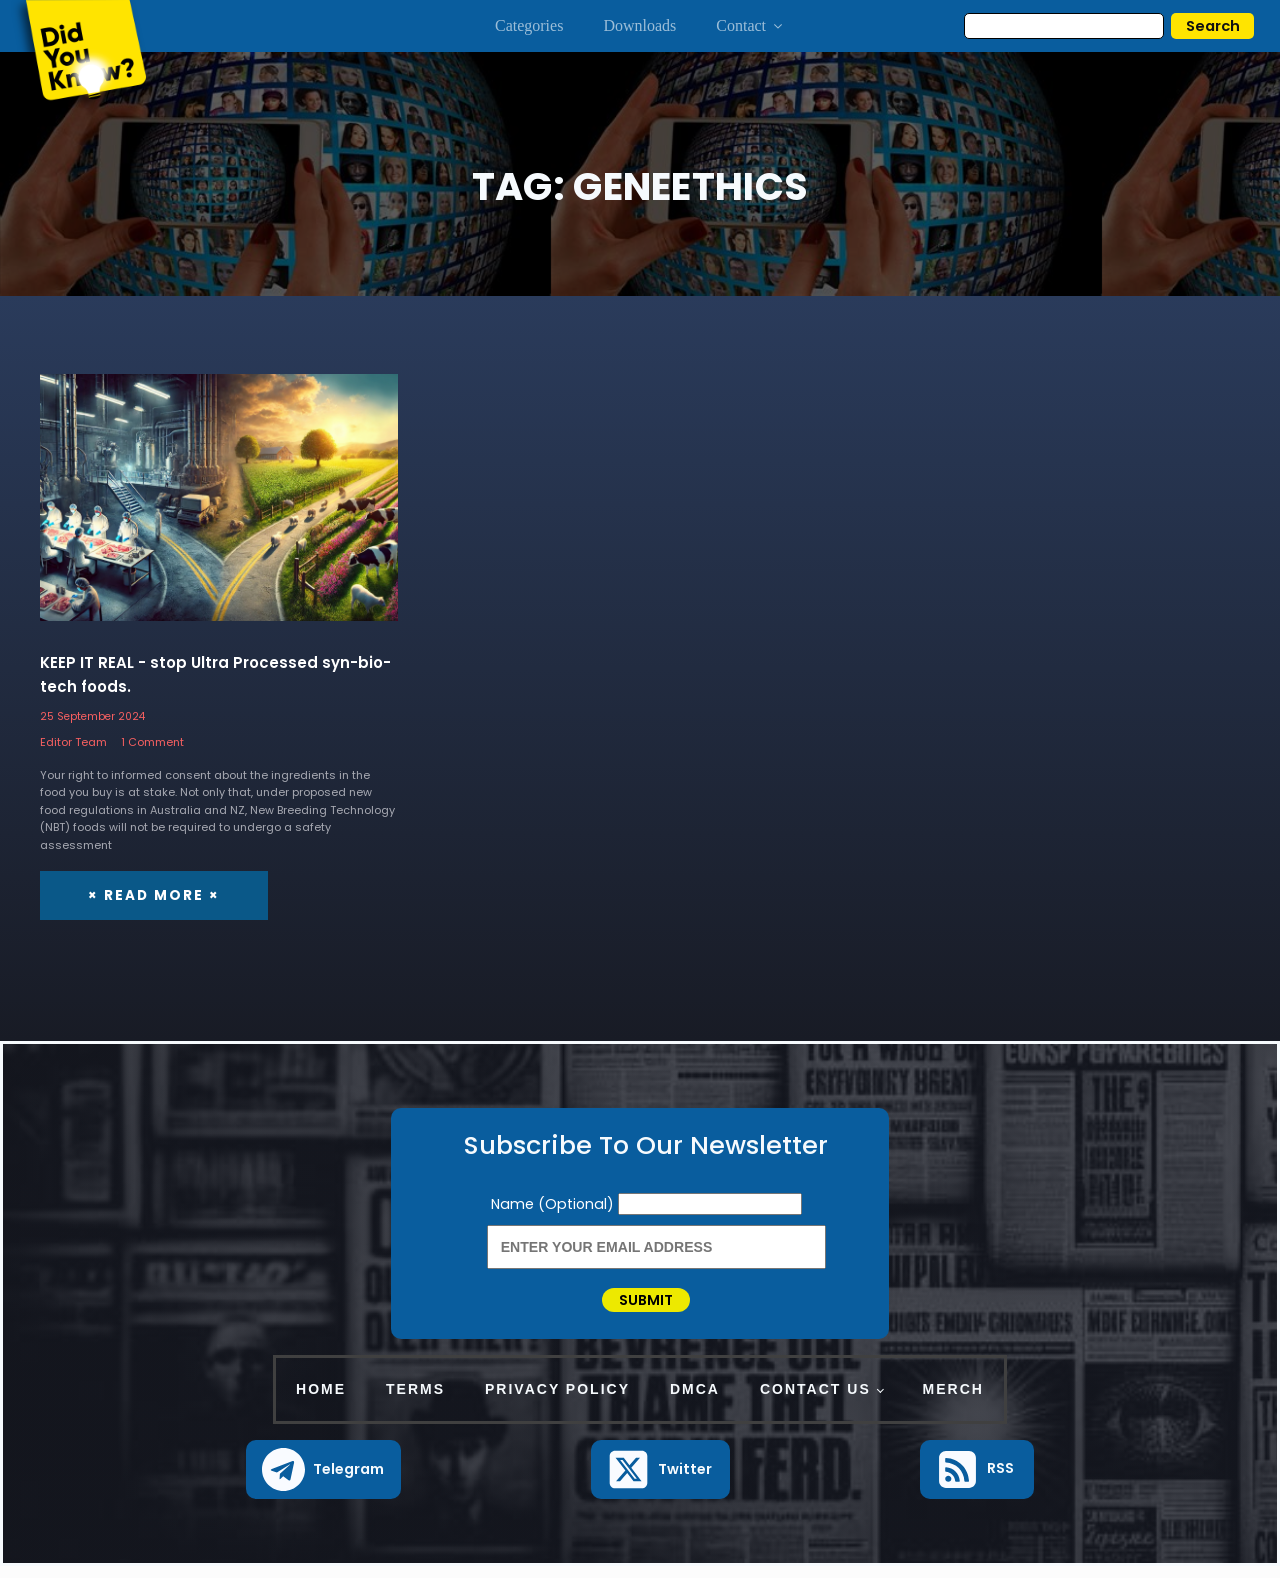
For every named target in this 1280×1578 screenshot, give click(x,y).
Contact (750, 25)
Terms (415, 1402)
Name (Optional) (554, 1203)
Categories (529, 25)
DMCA (695, 1402)
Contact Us (815, 1402)
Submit (646, 1306)
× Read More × (150, 894)
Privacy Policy (557, 1402)
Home (321, 1402)
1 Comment (152, 742)
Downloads (639, 25)
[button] (323, 1481)
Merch (953, 1402)
